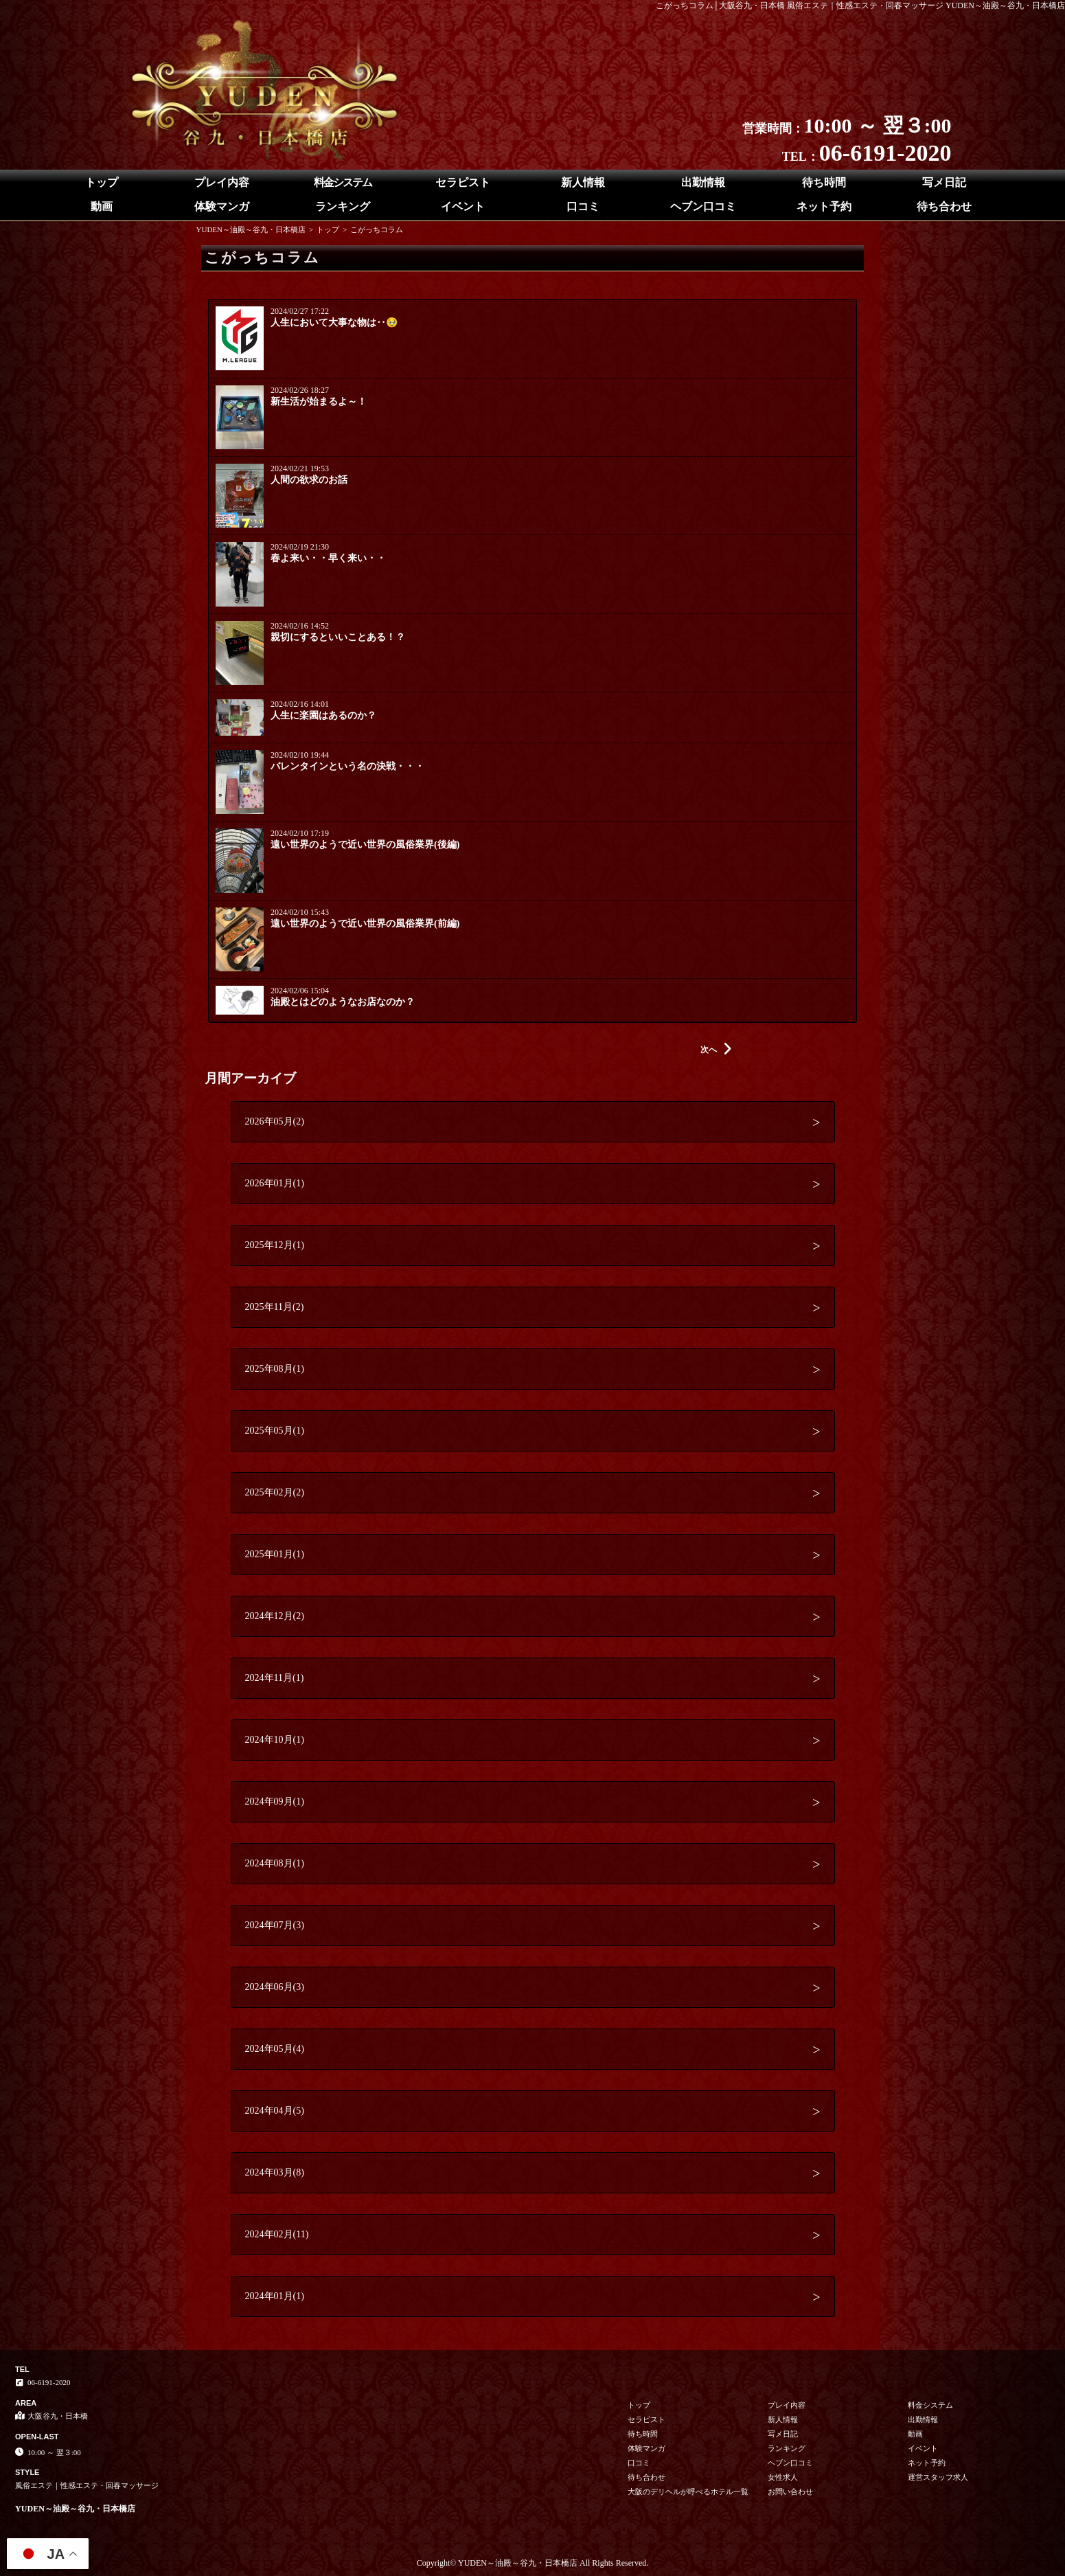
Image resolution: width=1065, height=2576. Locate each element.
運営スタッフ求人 (938, 2477)
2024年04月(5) (274, 2110)
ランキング (342, 206)
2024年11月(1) (274, 1678)
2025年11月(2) (274, 1307)
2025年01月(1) (274, 1554)
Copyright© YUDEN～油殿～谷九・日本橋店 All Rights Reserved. (533, 2563)
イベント (463, 206)
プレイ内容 (221, 182)
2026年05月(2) (274, 1121)
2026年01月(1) (274, 1183)
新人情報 (583, 182)
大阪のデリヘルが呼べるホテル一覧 (688, 2491)
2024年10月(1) (274, 1740)
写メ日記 (944, 182)
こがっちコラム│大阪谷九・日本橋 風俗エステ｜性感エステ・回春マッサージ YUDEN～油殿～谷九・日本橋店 (861, 5)
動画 (102, 206)
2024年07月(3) (274, 1925)
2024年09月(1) (274, 1801)
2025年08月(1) (274, 1369)
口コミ (582, 206)
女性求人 (783, 2477)
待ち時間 (824, 182)
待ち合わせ (944, 206)
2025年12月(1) (274, 1245)
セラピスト (462, 182)
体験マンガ (221, 206)
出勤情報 (703, 182)
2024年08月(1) (274, 1863)
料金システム (342, 182)
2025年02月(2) (274, 1492)
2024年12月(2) (274, 1616)
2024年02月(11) (277, 2234)
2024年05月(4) (274, 2049)
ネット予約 (824, 206)
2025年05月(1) (274, 1430)
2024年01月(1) (274, 2296)
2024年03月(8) (274, 2172)
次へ (716, 1049)
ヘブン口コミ (703, 206)
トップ (101, 182)
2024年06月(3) (274, 1987)
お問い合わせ (790, 2491)
